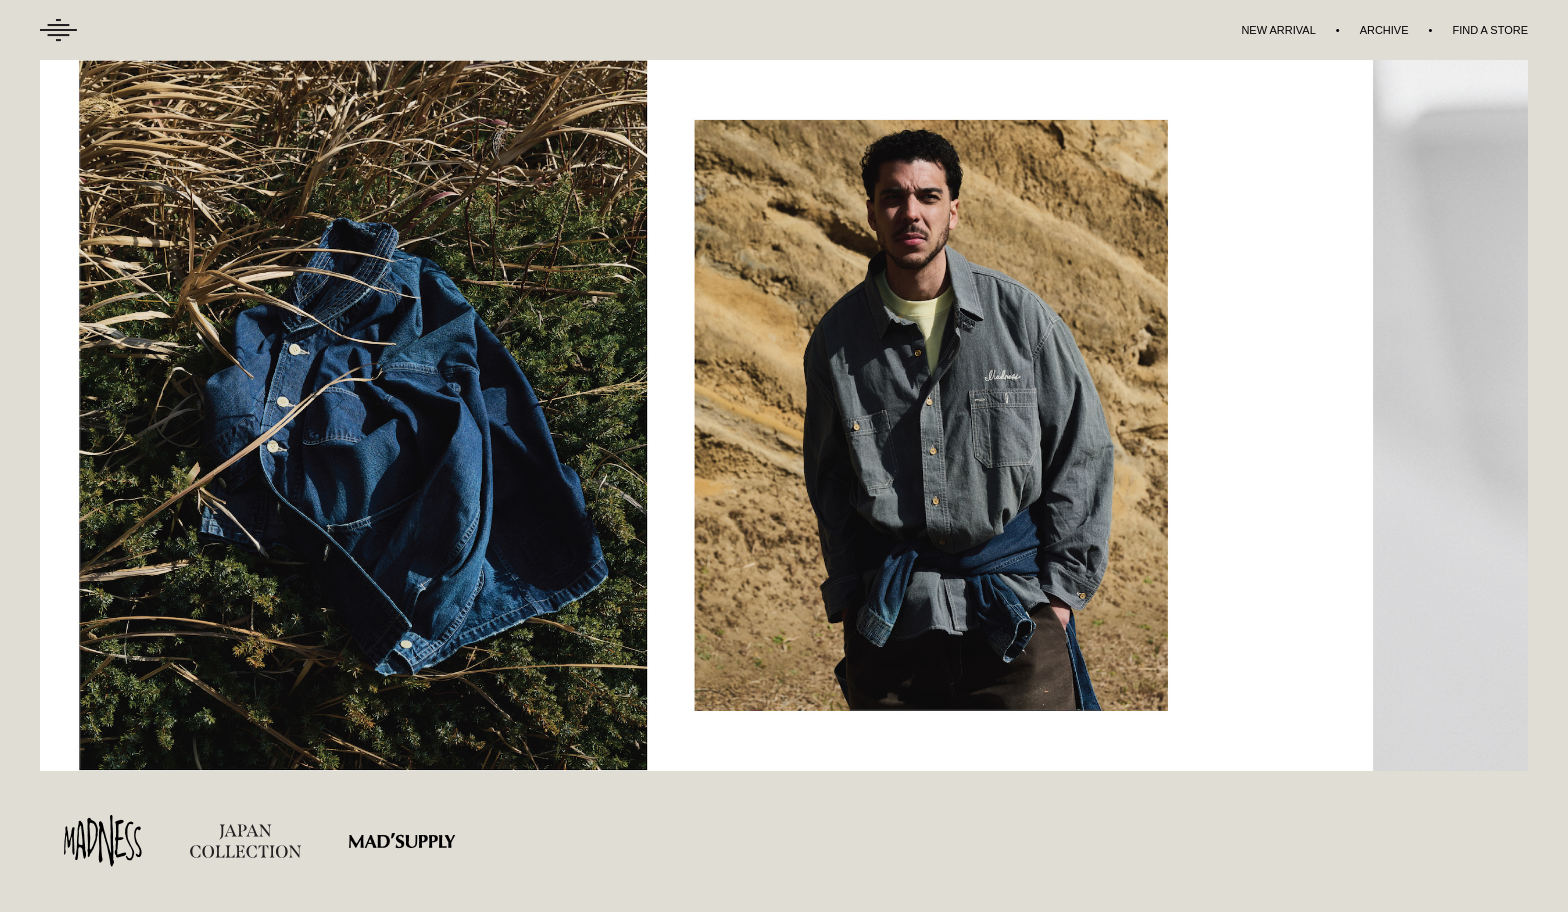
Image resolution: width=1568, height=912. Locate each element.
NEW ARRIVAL (1278, 30)
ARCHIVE (1384, 30)
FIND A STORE (1490, 30)
